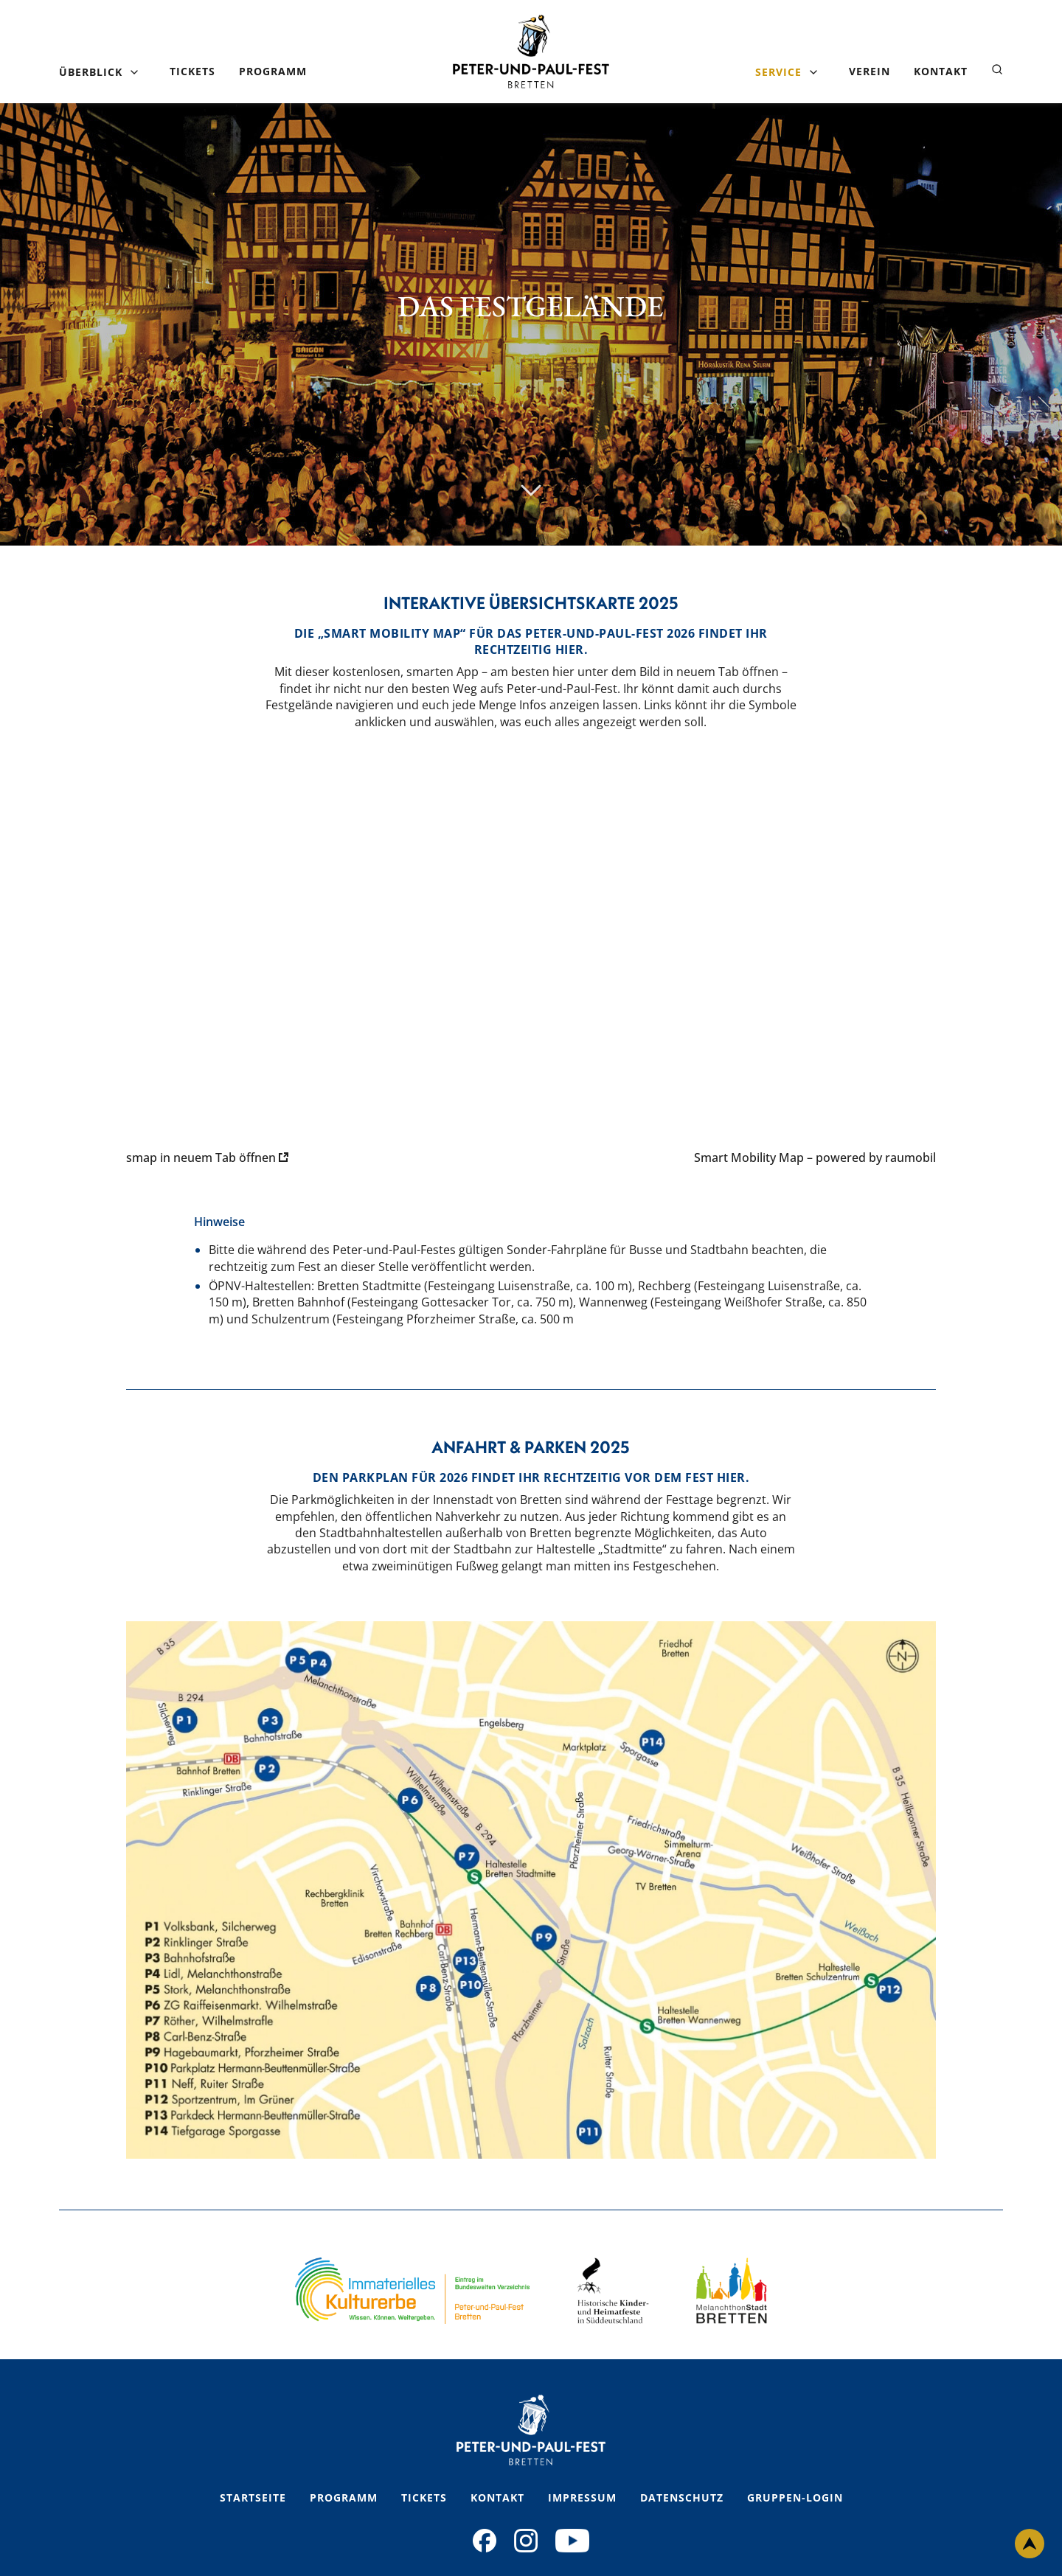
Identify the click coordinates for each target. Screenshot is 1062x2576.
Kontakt (941, 71)
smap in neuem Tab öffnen (207, 1157)
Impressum (582, 2497)
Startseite (253, 2497)
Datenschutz (681, 2497)
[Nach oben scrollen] (1029, 2543)
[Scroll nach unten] (531, 491)
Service (778, 72)
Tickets (192, 71)
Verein (869, 71)
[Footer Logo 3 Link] (731, 2291)
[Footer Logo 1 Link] (412, 2291)
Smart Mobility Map (749, 1157)
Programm (273, 71)
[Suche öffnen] (997, 70)
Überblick (90, 72)
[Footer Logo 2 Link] (613, 2291)
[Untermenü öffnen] (134, 72)
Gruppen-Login (795, 2497)
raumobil (910, 1157)
